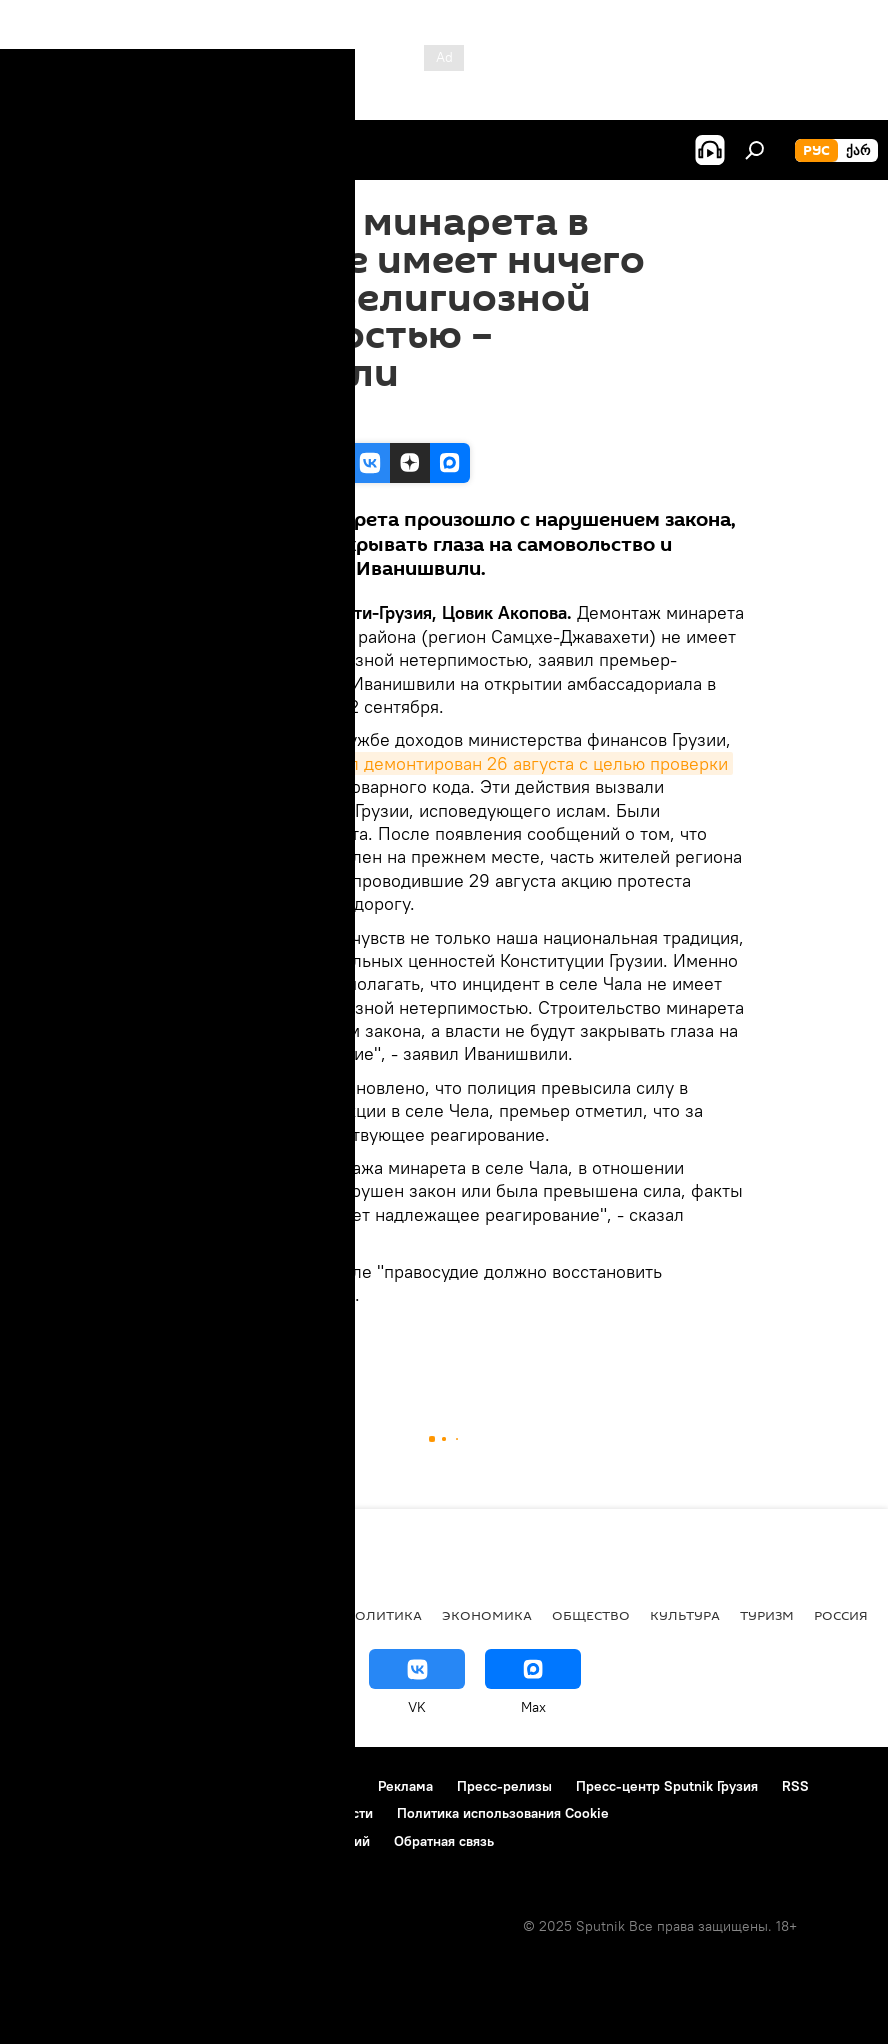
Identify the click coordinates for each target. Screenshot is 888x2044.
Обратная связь (444, 1841)
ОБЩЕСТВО (591, 1615)
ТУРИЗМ (767, 1615)
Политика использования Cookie (503, 1813)
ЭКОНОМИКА (487, 1615)
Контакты (142, 1786)
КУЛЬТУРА (685, 1615)
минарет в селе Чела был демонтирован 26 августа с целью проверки (438, 763)
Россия (841, 1615)
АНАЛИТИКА (150, 1615)
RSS (795, 1786)
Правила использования (275, 1786)
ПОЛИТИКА (383, 1615)
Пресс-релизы (504, 1786)
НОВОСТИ (242, 1350)
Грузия (171, 1350)
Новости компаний (82, 1813)
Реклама (405, 1786)
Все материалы (268, 1615)
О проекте (54, 1786)
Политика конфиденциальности (270, 1813)
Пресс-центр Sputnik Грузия (667, 1786)
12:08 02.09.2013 (199, 418)
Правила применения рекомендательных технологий (195, 1841)
